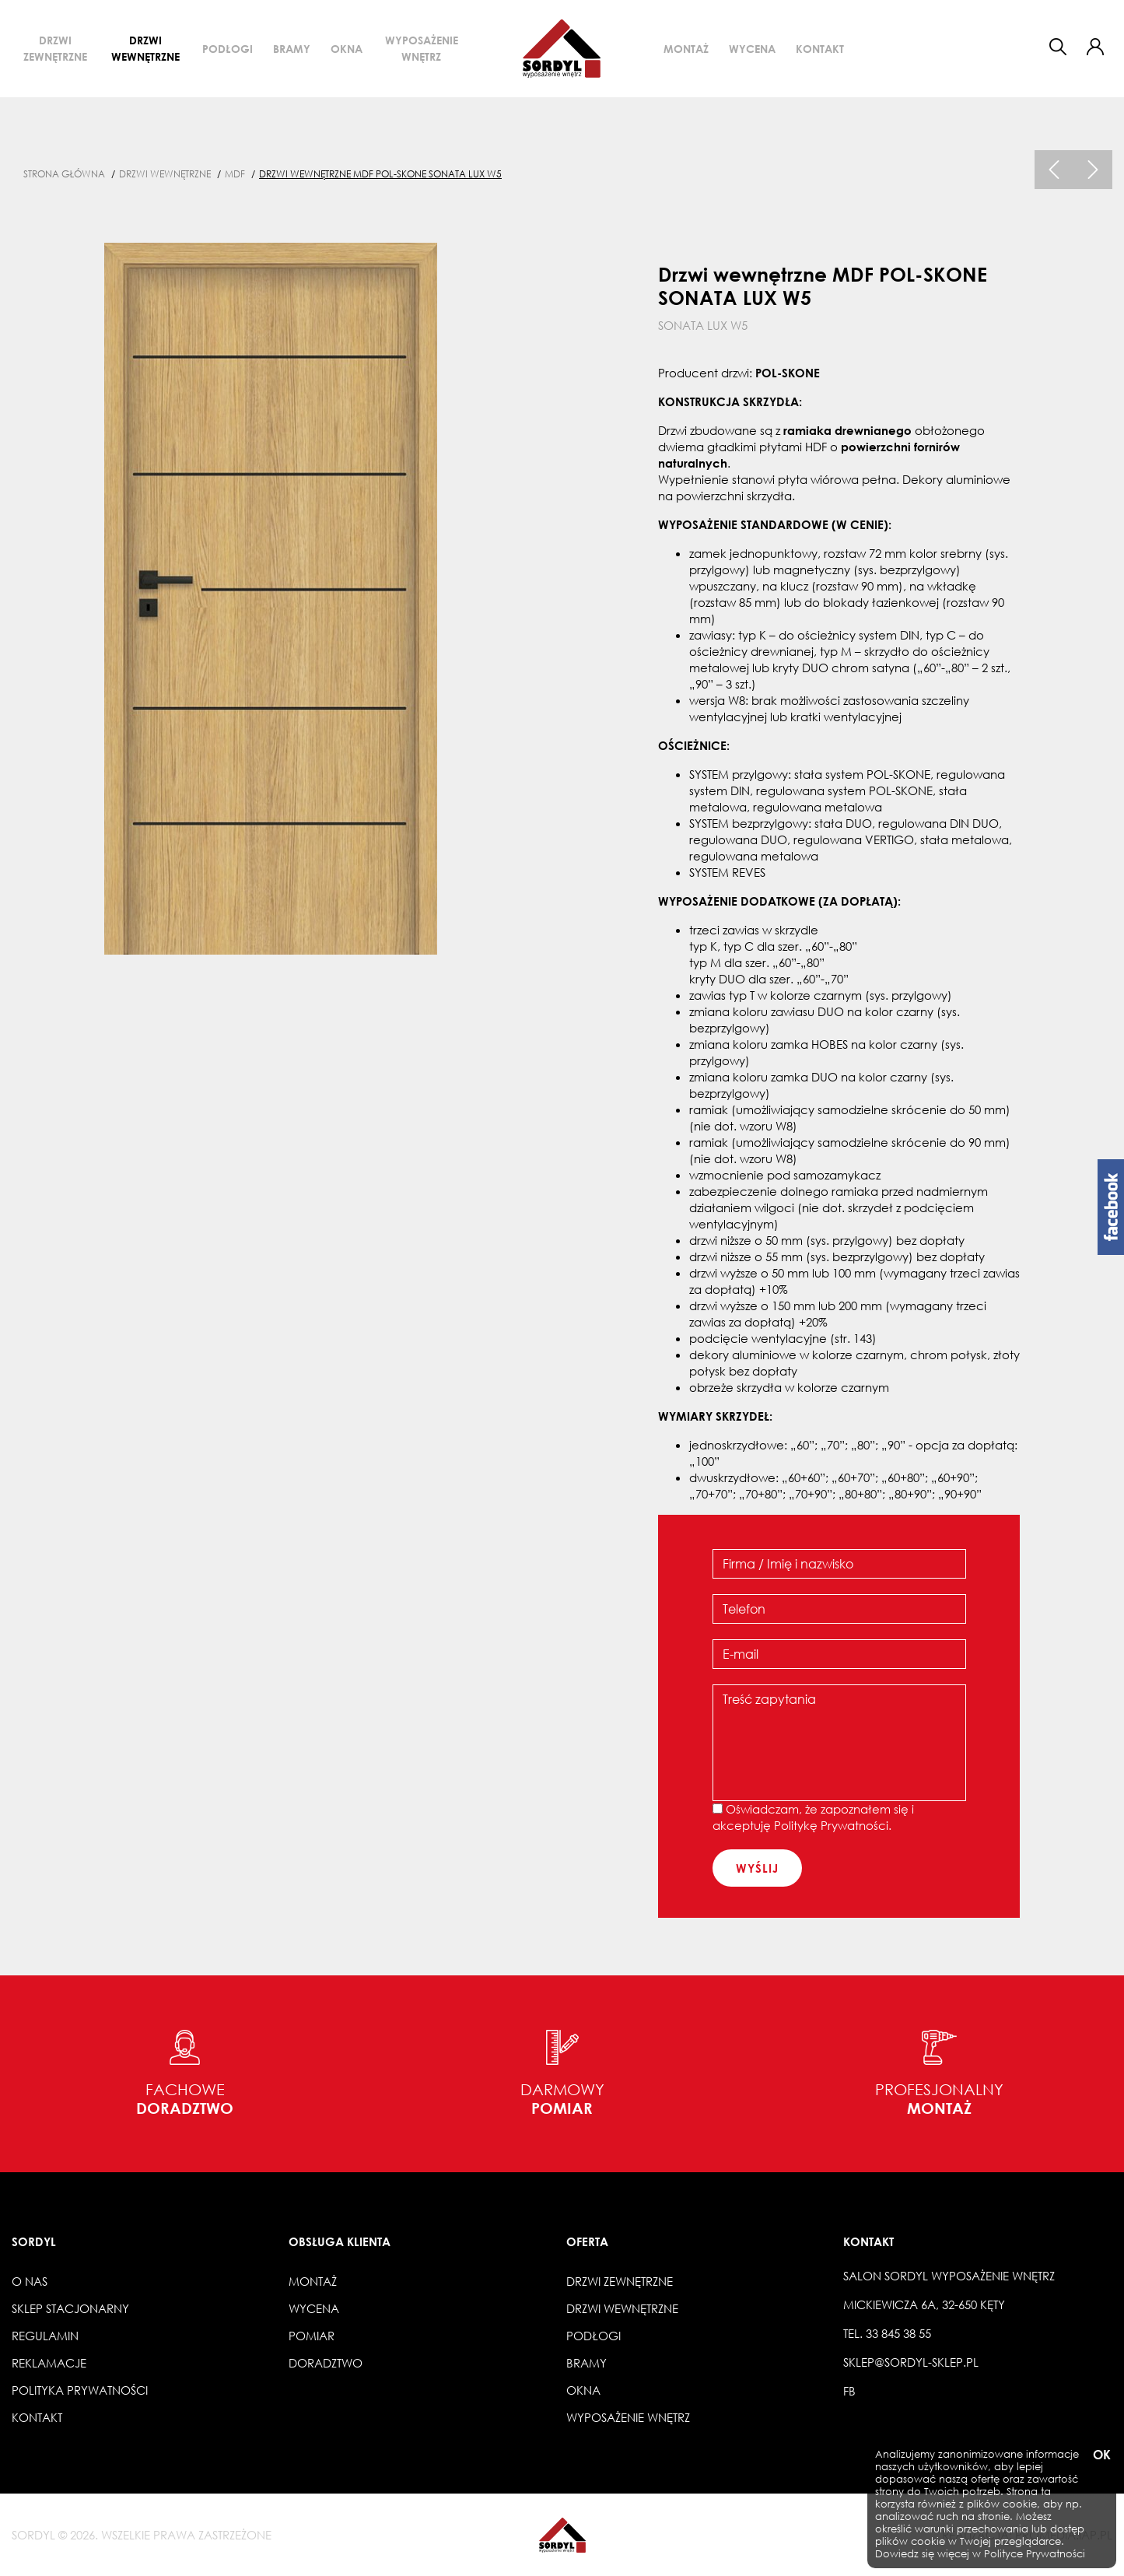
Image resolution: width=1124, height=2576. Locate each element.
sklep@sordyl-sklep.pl (911, 2362)
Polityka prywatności (80, 2390)
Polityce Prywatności (1034, 2553)
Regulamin (45, 2335)
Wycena (752, 48)
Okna (346, 48)
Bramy (291, 48)
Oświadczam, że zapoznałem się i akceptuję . (813, 1817)
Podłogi (227, 48)
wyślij (757, 1868)
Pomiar (311, 2335)
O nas (29, 2281)
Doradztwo (325, 2363)
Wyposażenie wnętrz (421, 48)
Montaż (686, 48)
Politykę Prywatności (831, 1825)
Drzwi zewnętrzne (55, 48)
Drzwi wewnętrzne (145, 48)
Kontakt (820, 48)
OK (1100, 2455)
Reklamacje (49, 2363)
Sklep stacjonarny (70, 2308)
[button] (1095, 47)
